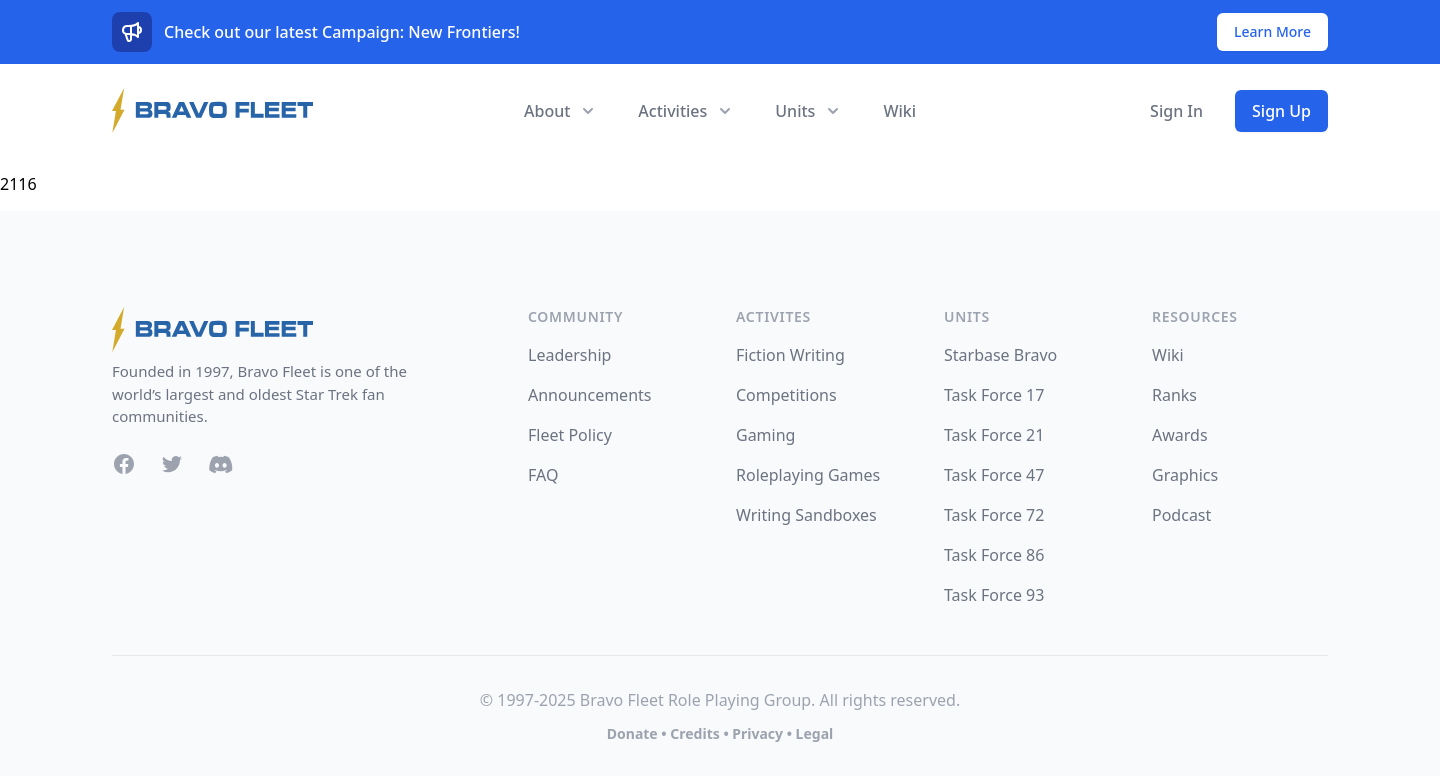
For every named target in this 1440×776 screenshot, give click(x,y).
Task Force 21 (994, 435)
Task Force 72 (994, 515)
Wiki (899, 111)
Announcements (589, 395)
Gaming (765, 435)
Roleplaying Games (808, 475)
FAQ (543, 475)
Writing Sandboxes (806, 515)
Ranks (1174, 395)
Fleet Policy (570, 435)
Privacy (757, 733)
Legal (815, 733)
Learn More (1272, 31)
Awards (1180, 435)
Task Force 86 (994, 555)
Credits (694, 733)
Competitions (786, 395)
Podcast (1181, 515)
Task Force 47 (994, 475)
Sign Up (1281, 111)
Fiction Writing (790, 355)
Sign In (1176, 111)
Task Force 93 (994, 595)
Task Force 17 (994, 395)
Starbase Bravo (1000, 355)
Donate (632, 733)
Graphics (1185, 475)
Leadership (569, 355)
